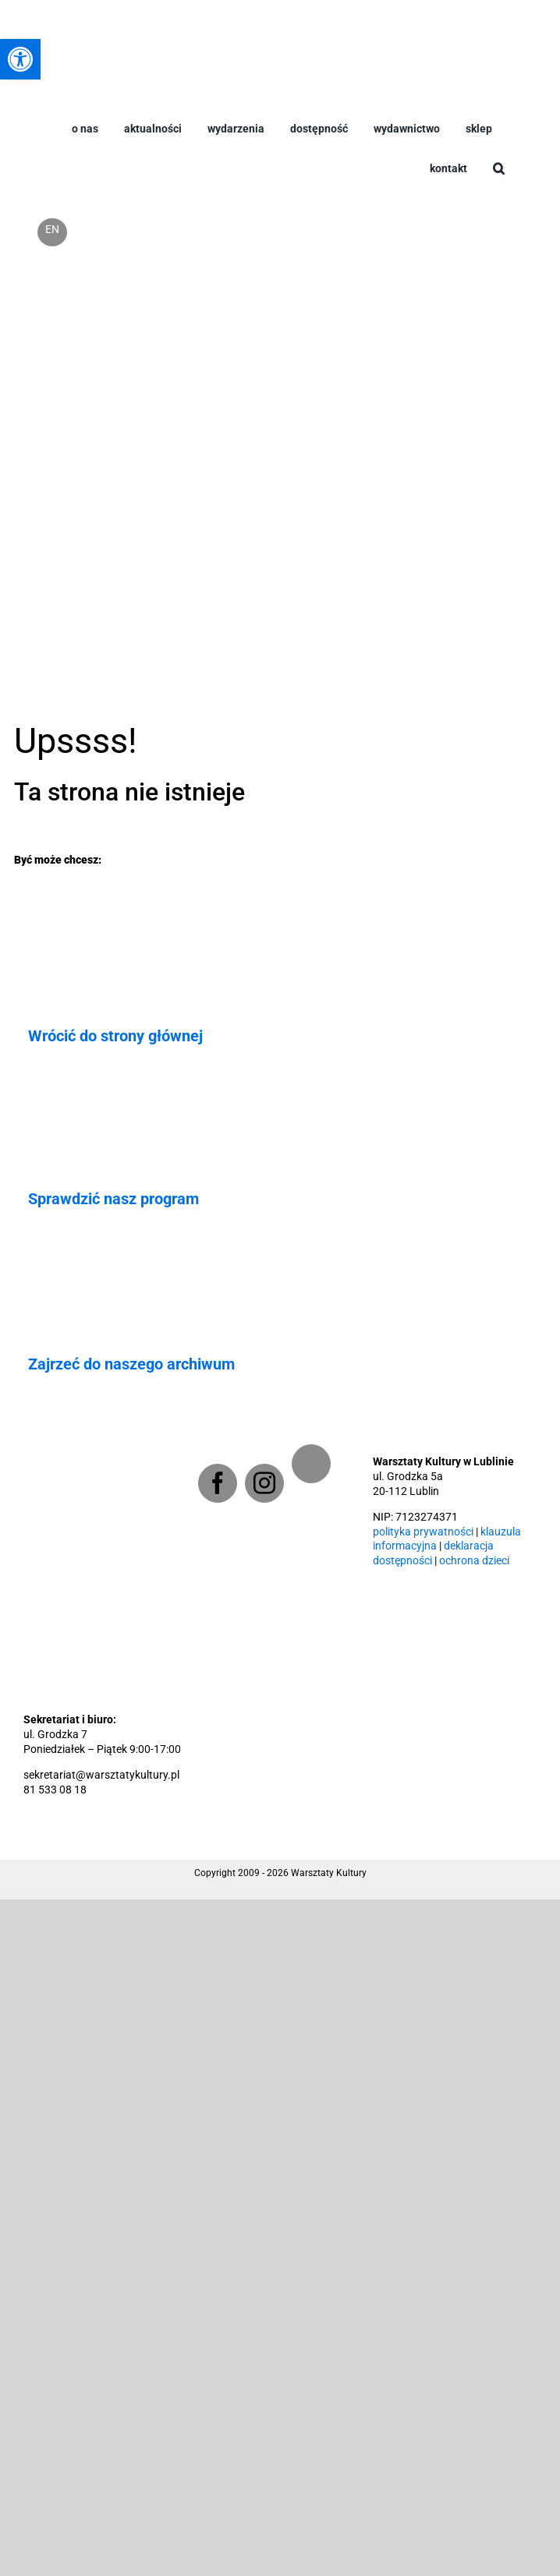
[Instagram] (264, 1483)
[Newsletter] (311, 1463)
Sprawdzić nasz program (113, 1198)
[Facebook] (217, 1483)
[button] (499, 181)
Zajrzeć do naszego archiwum (131, 1364)
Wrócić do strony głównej (115, 1036)
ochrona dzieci (474, 1560)
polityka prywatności (423, 1532)
